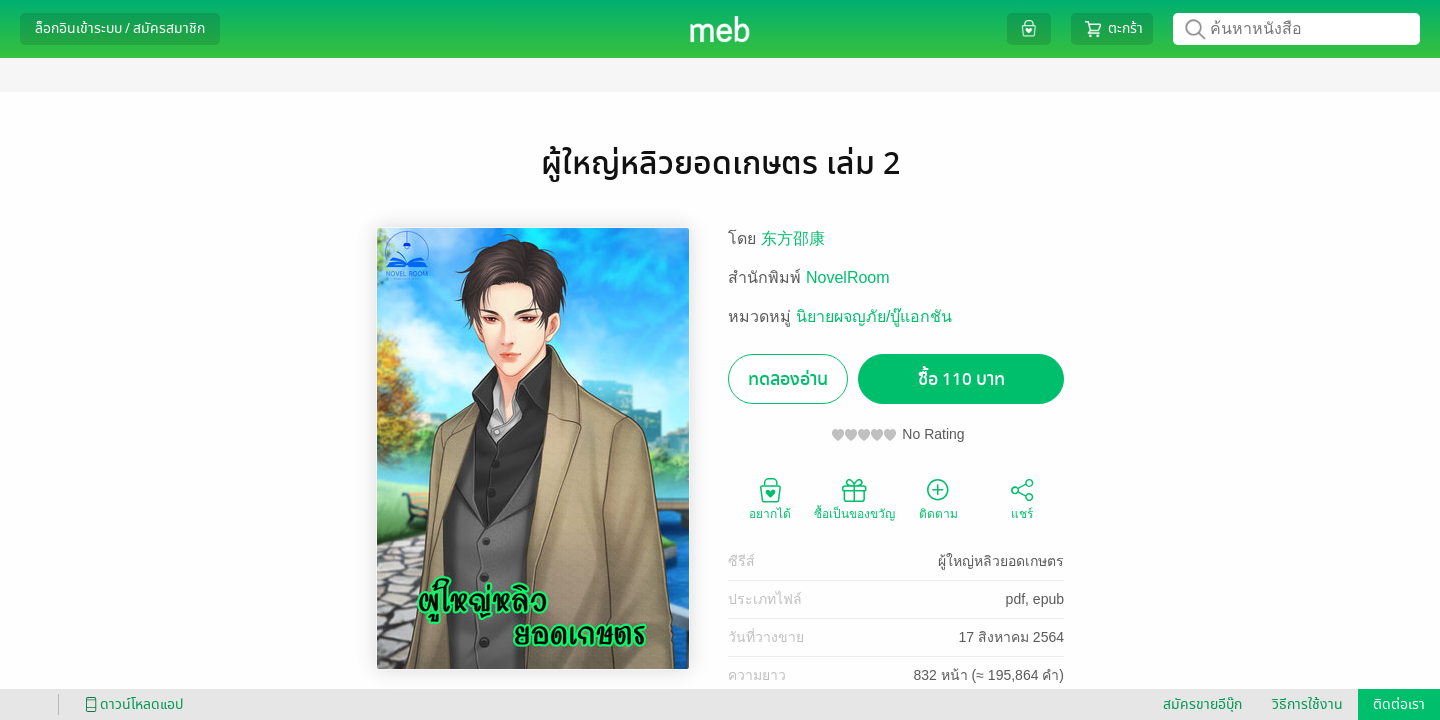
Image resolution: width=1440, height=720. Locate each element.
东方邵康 (793, 238)
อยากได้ (770, 498)
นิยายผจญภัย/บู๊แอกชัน (874, 316)
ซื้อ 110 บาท (961, 379)
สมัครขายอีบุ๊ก (1202, 704)
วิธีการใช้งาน (1307, 704)
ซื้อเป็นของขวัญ (854, 498)
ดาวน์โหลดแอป (131, 704)
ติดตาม (938, 498)
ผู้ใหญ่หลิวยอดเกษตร (1001, 561)
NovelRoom (848, 277)
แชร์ (1022, 498)
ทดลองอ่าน (788, 379)
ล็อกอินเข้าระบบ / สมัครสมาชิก (120, 28)
